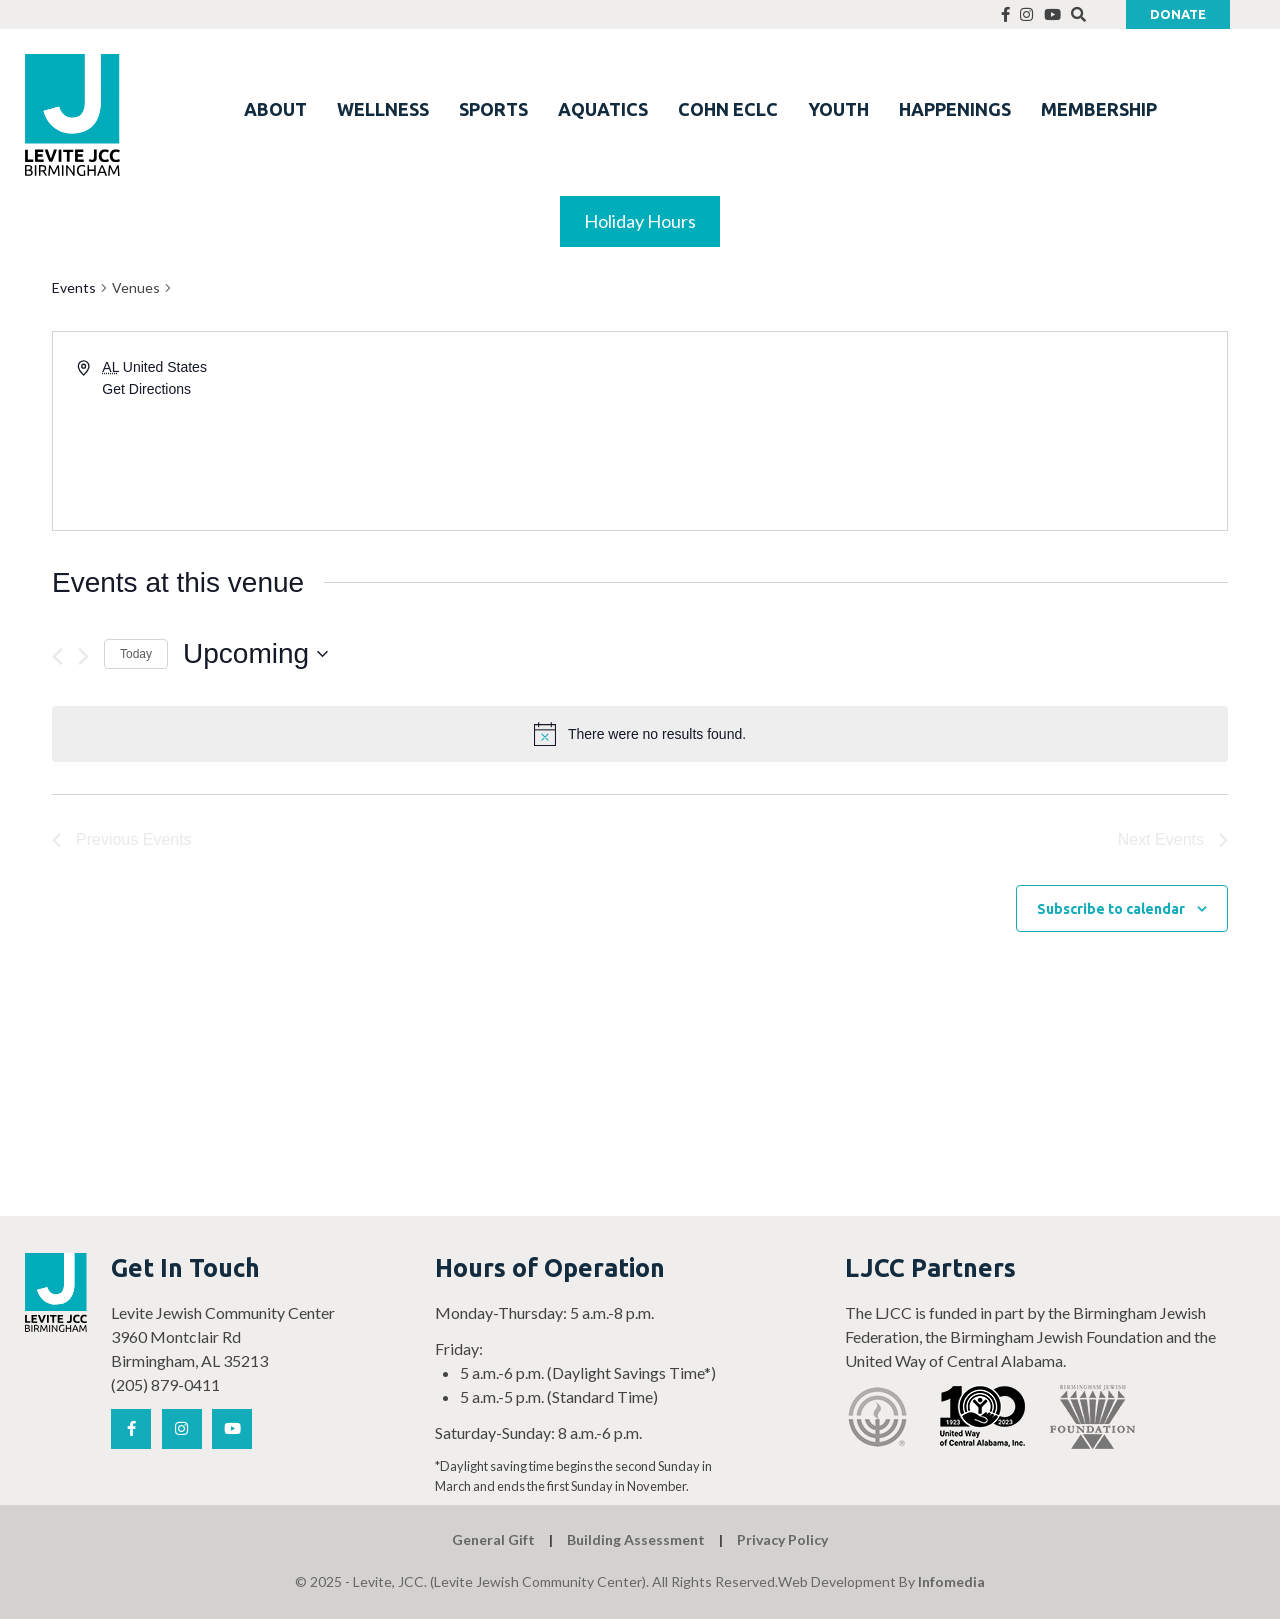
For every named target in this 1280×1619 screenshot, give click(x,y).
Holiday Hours (640, 221)
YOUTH (838, 109)
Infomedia (951, 1581)
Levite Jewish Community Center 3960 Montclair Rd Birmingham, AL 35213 (223, 1336)
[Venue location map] (932, 431)
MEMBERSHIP (1099, 109)
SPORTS (493, 109)
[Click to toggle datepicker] (255, 654)
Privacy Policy (782, 1539)
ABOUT (275, 109)
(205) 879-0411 (165, 1384)
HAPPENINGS (955, 109)
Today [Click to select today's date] (136, 654)
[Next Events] (83, 656)
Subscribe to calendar (1111, 909)
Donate (1178, 14)
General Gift (493, 1539)
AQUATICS (603, 109)
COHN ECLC (728, 109)
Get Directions (146, 389)
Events (74, 287)
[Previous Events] (57, 656)
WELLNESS (383, 109)
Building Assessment (636, 1539)
